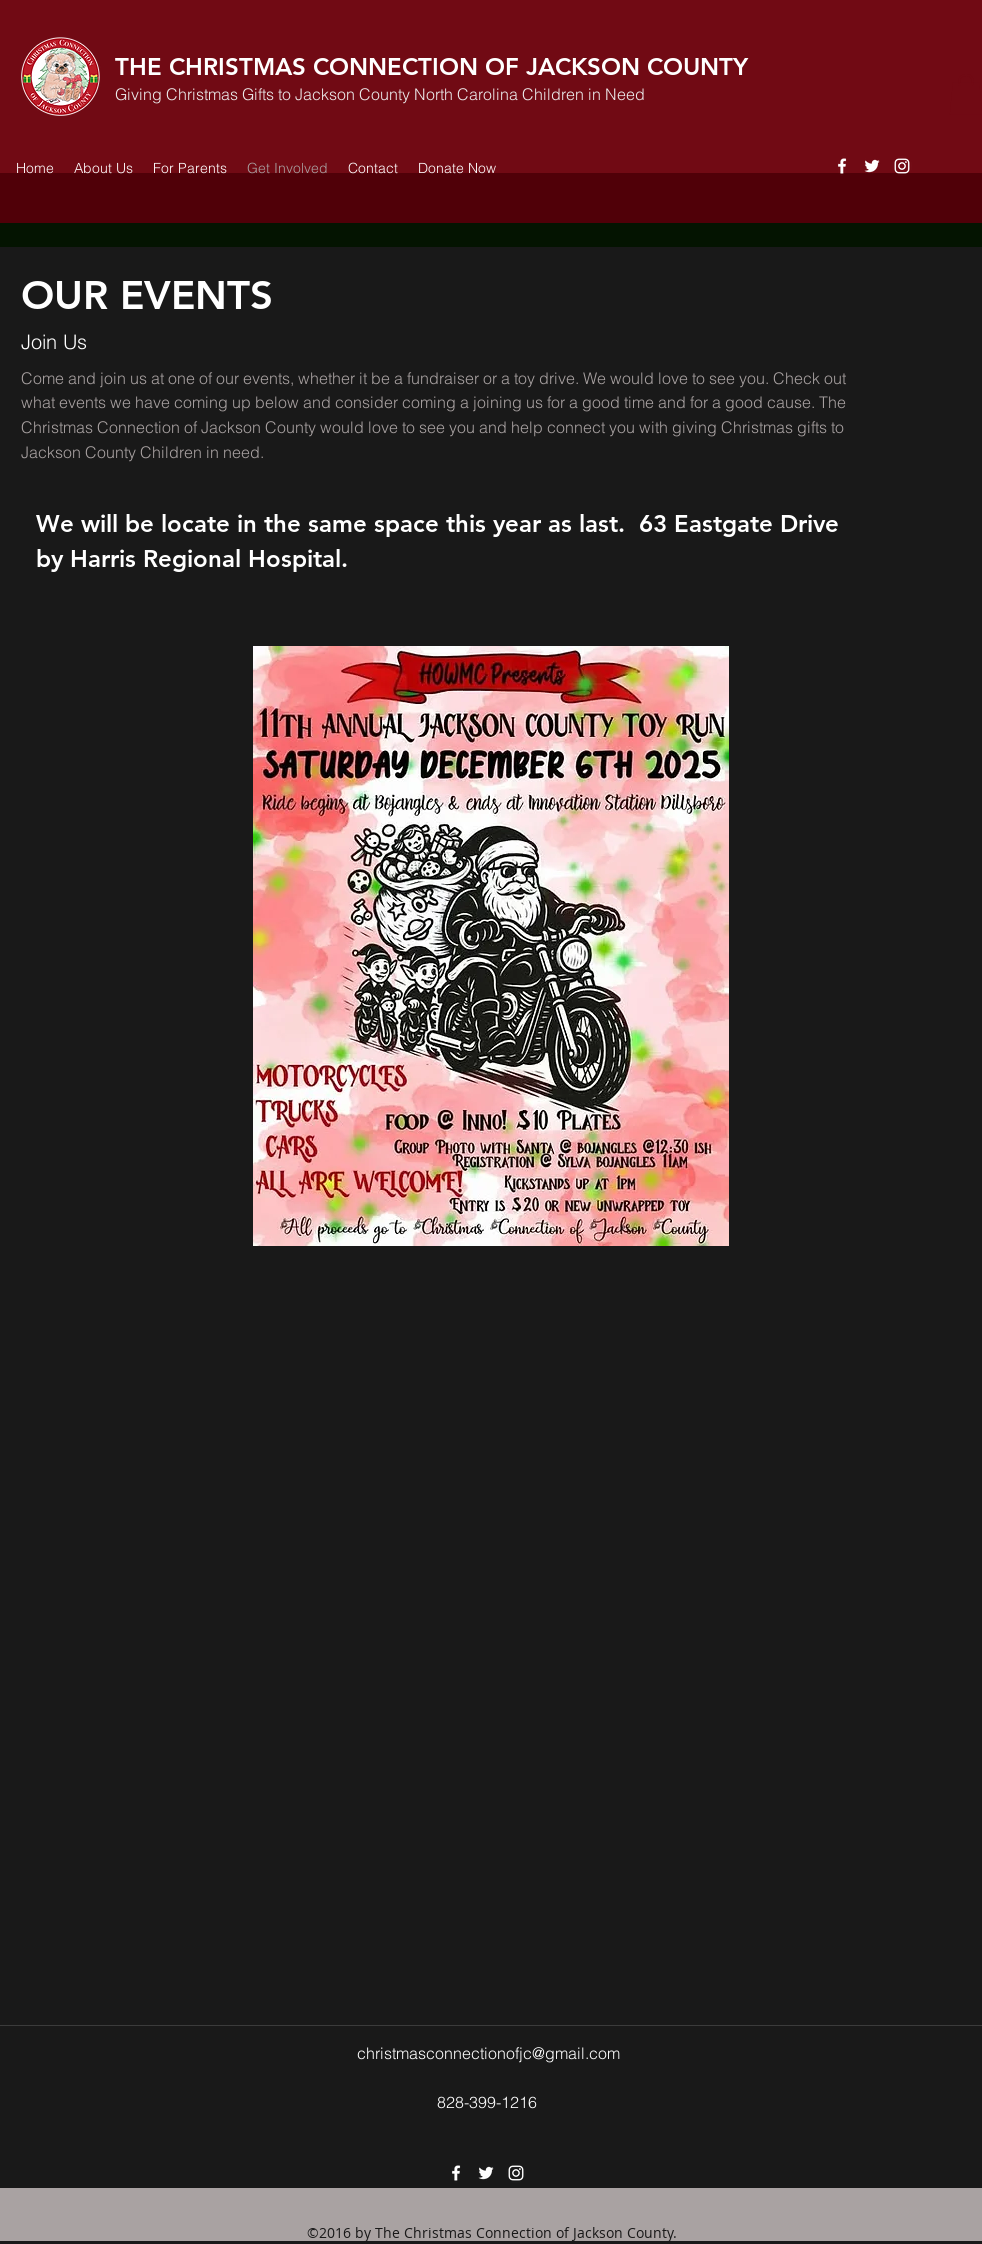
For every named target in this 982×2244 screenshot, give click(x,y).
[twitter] (872, 166)
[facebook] (842, 166)
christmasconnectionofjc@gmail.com (488, 2053)
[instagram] (902, 166)
